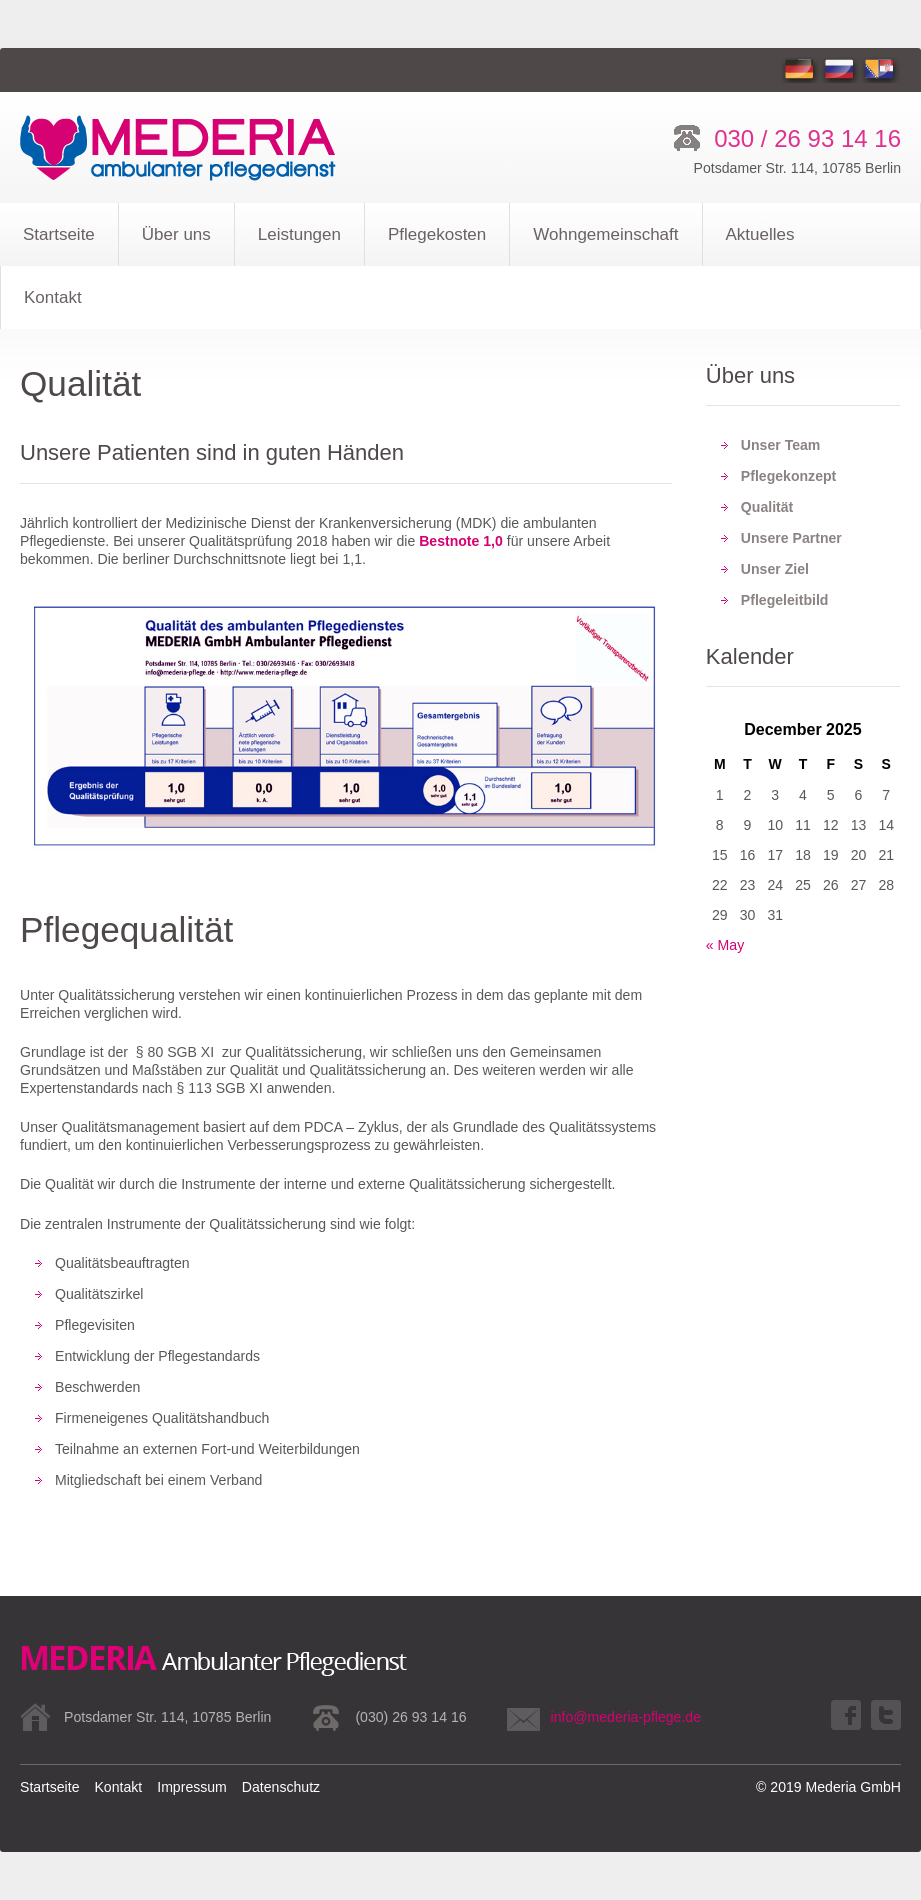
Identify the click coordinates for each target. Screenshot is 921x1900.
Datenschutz (281, 1787)
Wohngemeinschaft (605, 234)
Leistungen (299, 234)
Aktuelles (760, 234)
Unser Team (781, 445)
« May (725, 945)
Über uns (176, 234)
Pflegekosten (437, 234)
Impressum (192, 1787)
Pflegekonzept (788, 476)
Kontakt (53, 297)
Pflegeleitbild (785, 600)
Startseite (59, 234)
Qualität (767, 507)
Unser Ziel (775, 569)
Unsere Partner (791, 538)
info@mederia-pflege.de (626, 1717)
